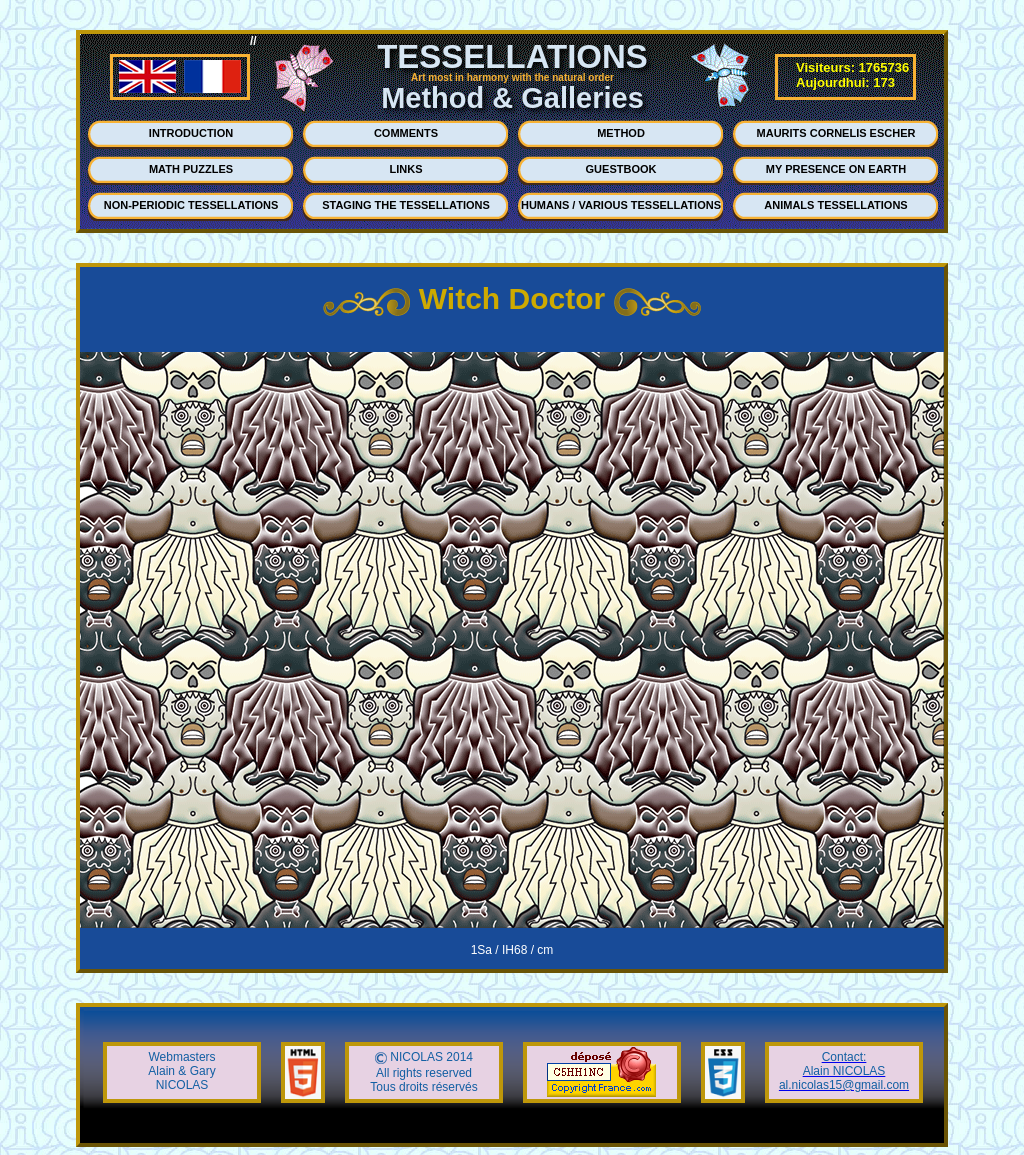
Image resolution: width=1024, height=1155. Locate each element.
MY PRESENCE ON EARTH (836, 169)
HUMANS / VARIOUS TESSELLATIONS (621, 205)
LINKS (406, 169)
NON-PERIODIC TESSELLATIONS (191, 205)
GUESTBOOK (621, 169)
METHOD (621, 133)
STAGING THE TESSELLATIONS (406, 205)
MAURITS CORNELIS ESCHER (836, 133)
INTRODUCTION (191, 133)
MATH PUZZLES (191, 169)
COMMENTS (406, 133)
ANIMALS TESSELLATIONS (835, 205)
